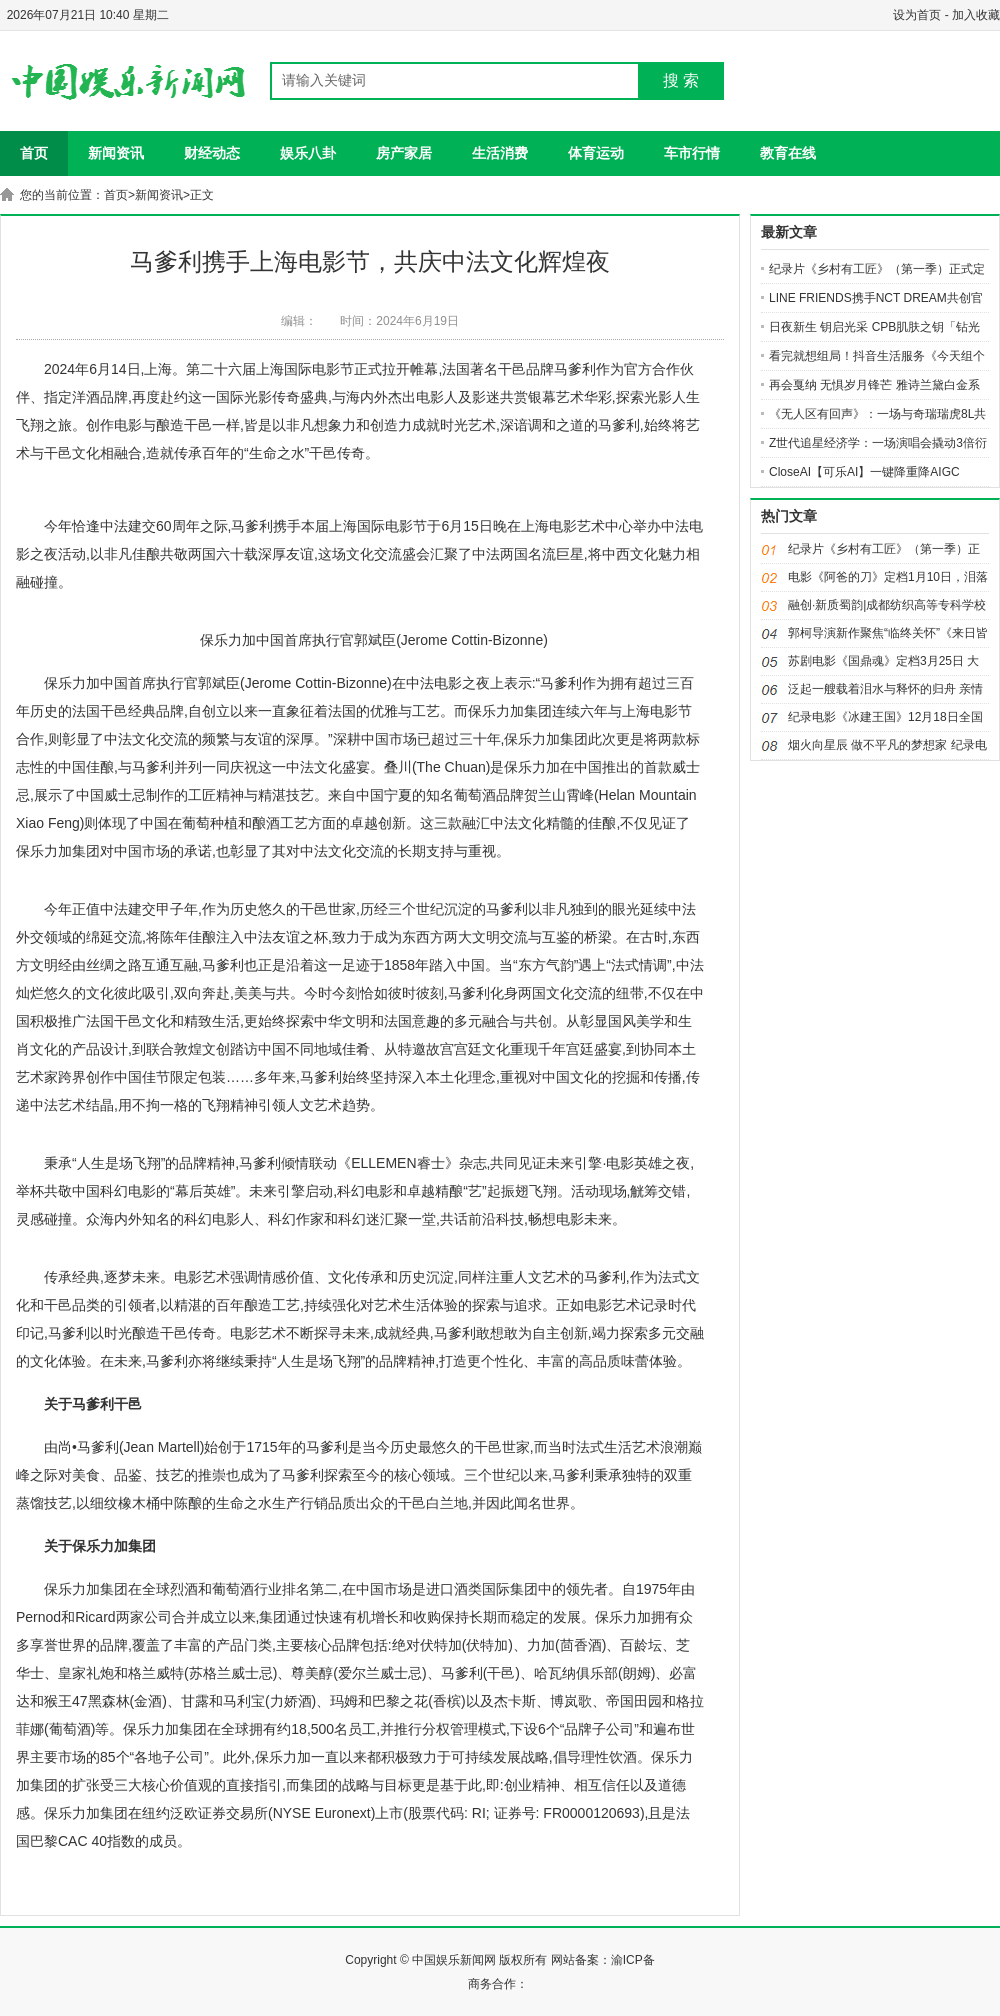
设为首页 (917, 15)
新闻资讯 (116, 153)
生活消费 (500, 153)
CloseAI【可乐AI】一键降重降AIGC (864, 472)
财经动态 (212, 153)
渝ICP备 (633, 1960)
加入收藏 (976, 15)
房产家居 (404, 153)
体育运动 (596, 153)
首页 (34, 153)
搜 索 (681, 80)
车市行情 (692, 153)
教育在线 (788, 153)
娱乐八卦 (308, 153)
